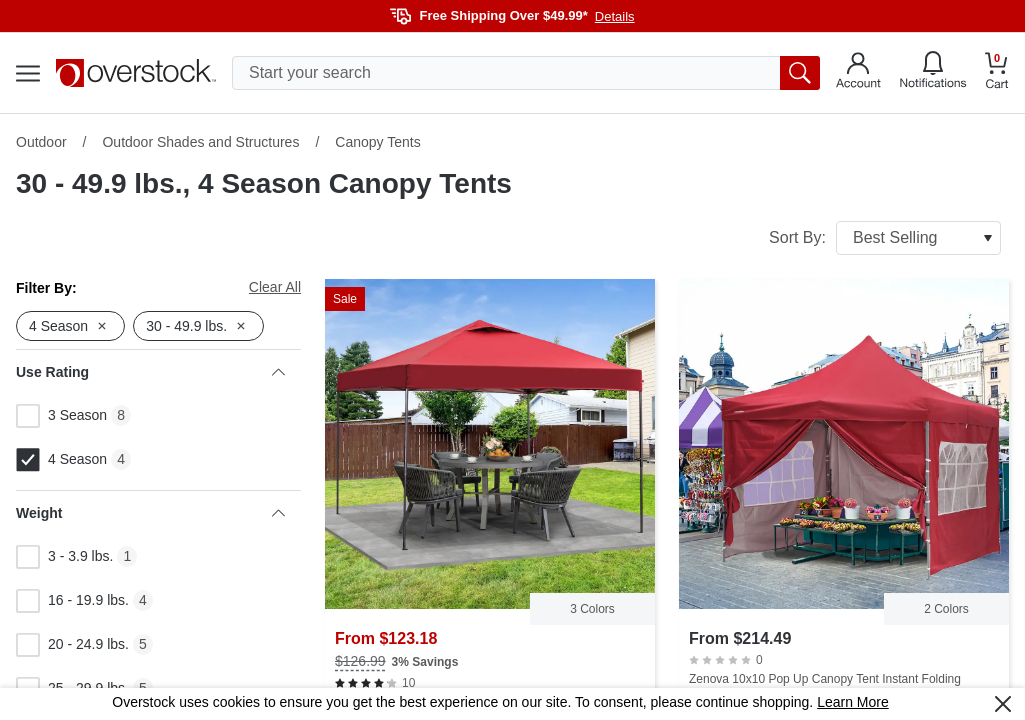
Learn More (853, 702)
